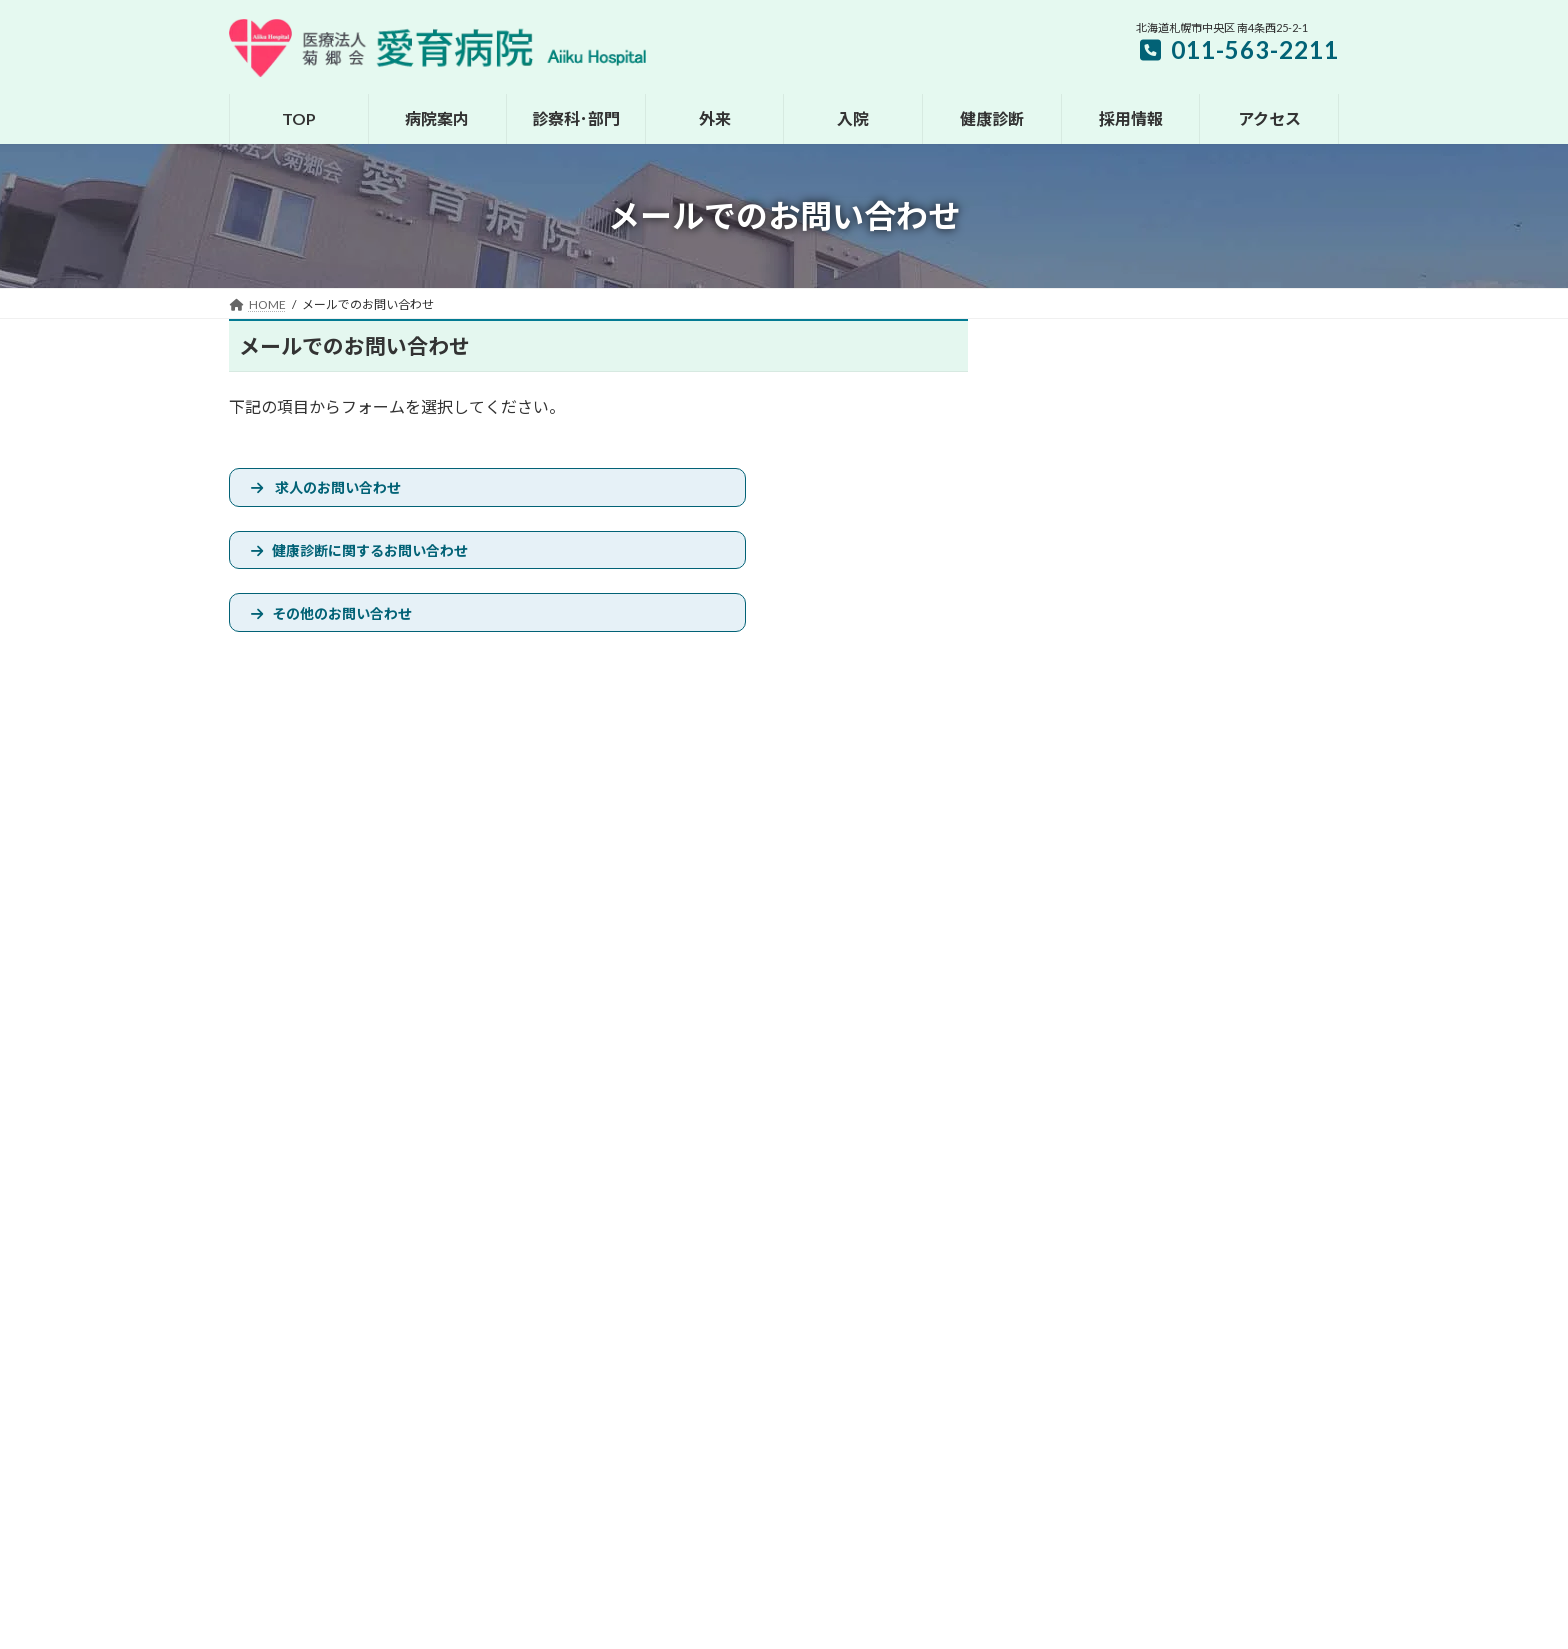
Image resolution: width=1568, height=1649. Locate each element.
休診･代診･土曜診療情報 (401, 1106)
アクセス (644, 1430)
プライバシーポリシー (677, 1106)
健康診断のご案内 (669, 1395)
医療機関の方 (812, 1106)
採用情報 (645, 1465)
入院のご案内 (657, 1360)
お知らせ (272, 1106)
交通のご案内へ (1111, 1267)
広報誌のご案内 (663, 1534)
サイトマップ (542, 1106)
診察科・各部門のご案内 (687, 1291)
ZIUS (784, 1627)
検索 (1288, 366)
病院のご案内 (657, 1256)
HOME (639, 1221)
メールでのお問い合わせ (953, 1106)
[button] (1185, 679)
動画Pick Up (652, 1569)
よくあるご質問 (663, 1499)
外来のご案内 (657, 1326)
